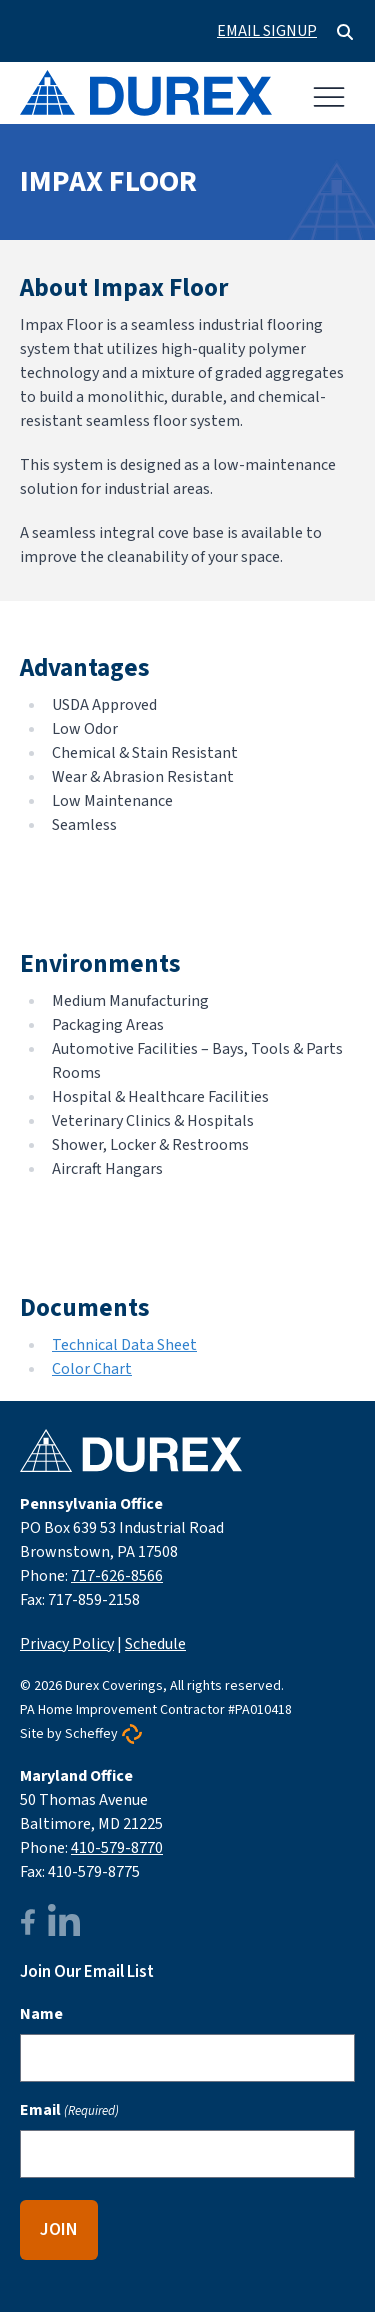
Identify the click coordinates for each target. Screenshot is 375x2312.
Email (69, 2110)
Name (41, 2014)
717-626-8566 (117, 1576)
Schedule (155, 1644)
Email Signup (267, 31)
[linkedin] (64, 1922)
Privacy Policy (67, 1644)
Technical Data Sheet (124, 1345)
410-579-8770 (117, 1848)
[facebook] (28, 1922)
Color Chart (92, 1369)
